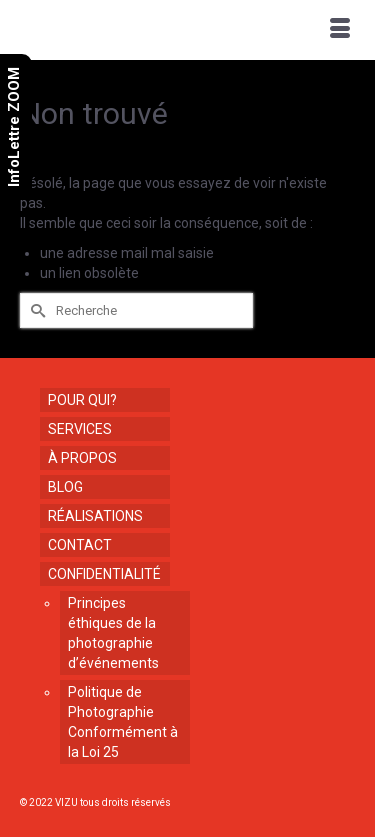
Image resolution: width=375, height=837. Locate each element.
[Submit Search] (35, 310)
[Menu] (340, 30)
